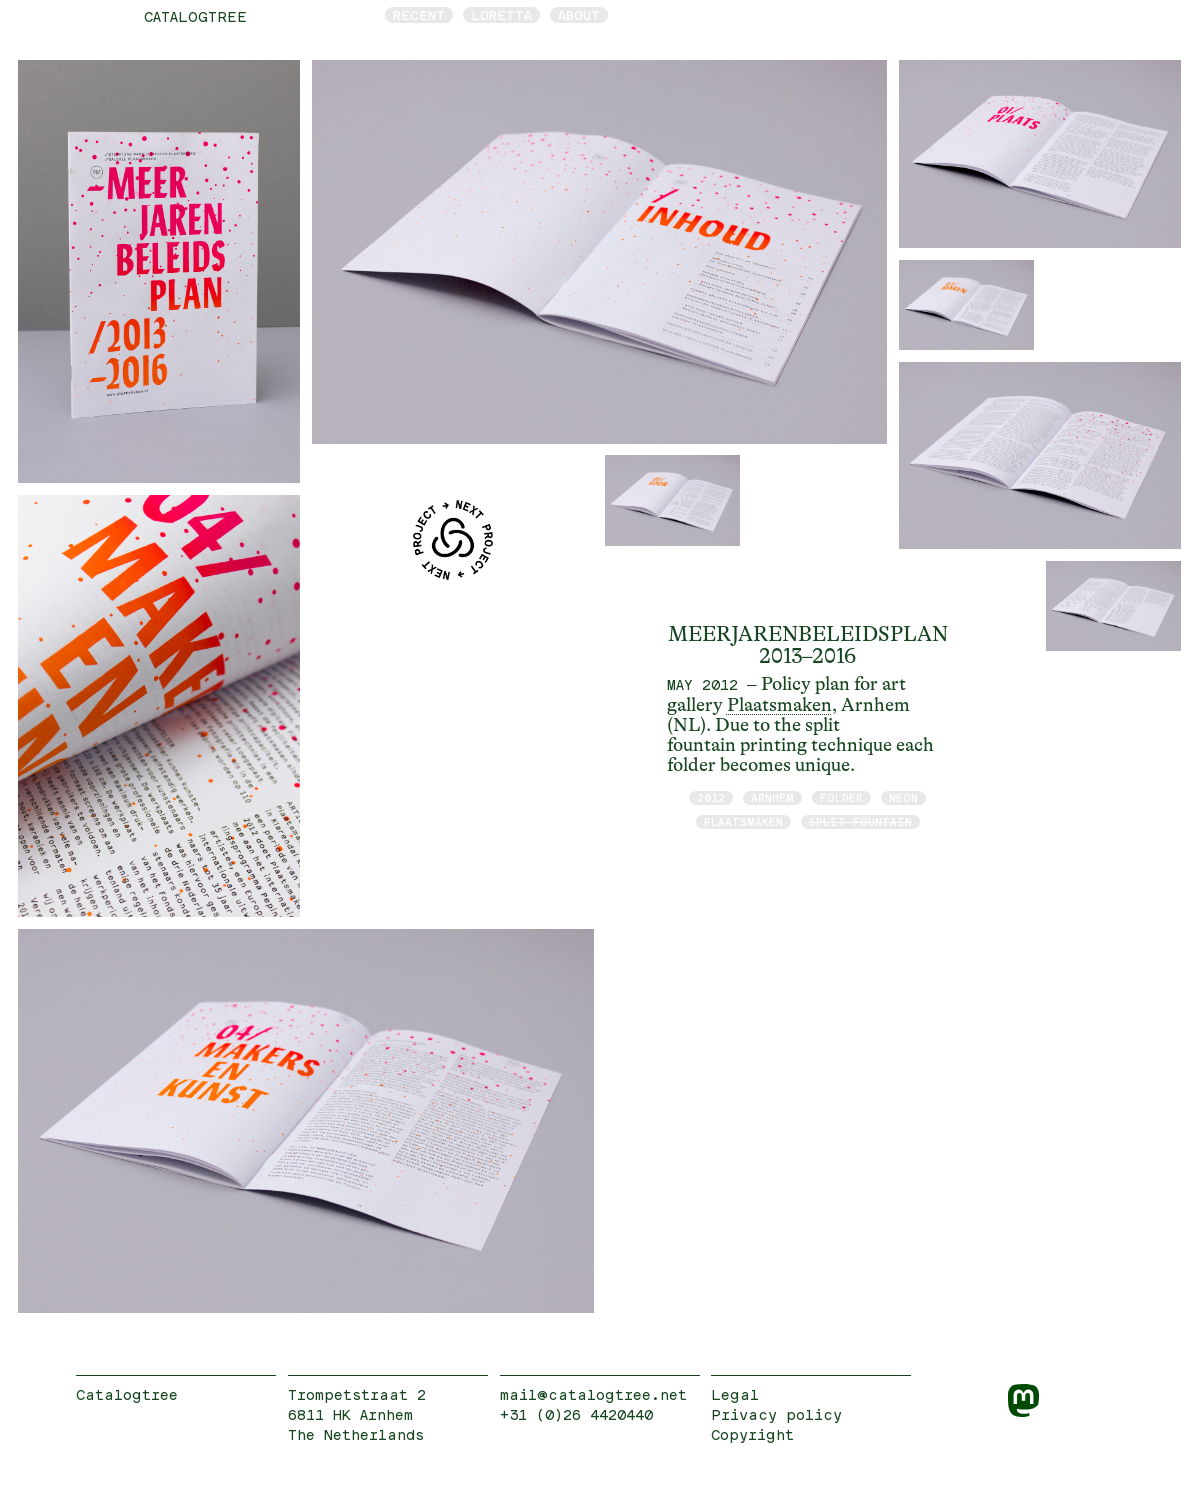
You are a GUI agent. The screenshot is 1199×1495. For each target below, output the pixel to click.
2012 (711, 797)
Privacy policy (776, 1414)
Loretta (501, 15)
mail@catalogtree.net (593, 1394)
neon (903, 797)
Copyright (752, 1434)
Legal (735, 1394)
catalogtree (195, 16)
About (579, 15)
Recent (419, 15)
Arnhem (772, 797)
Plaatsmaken (779, 705)
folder (841, 797)
